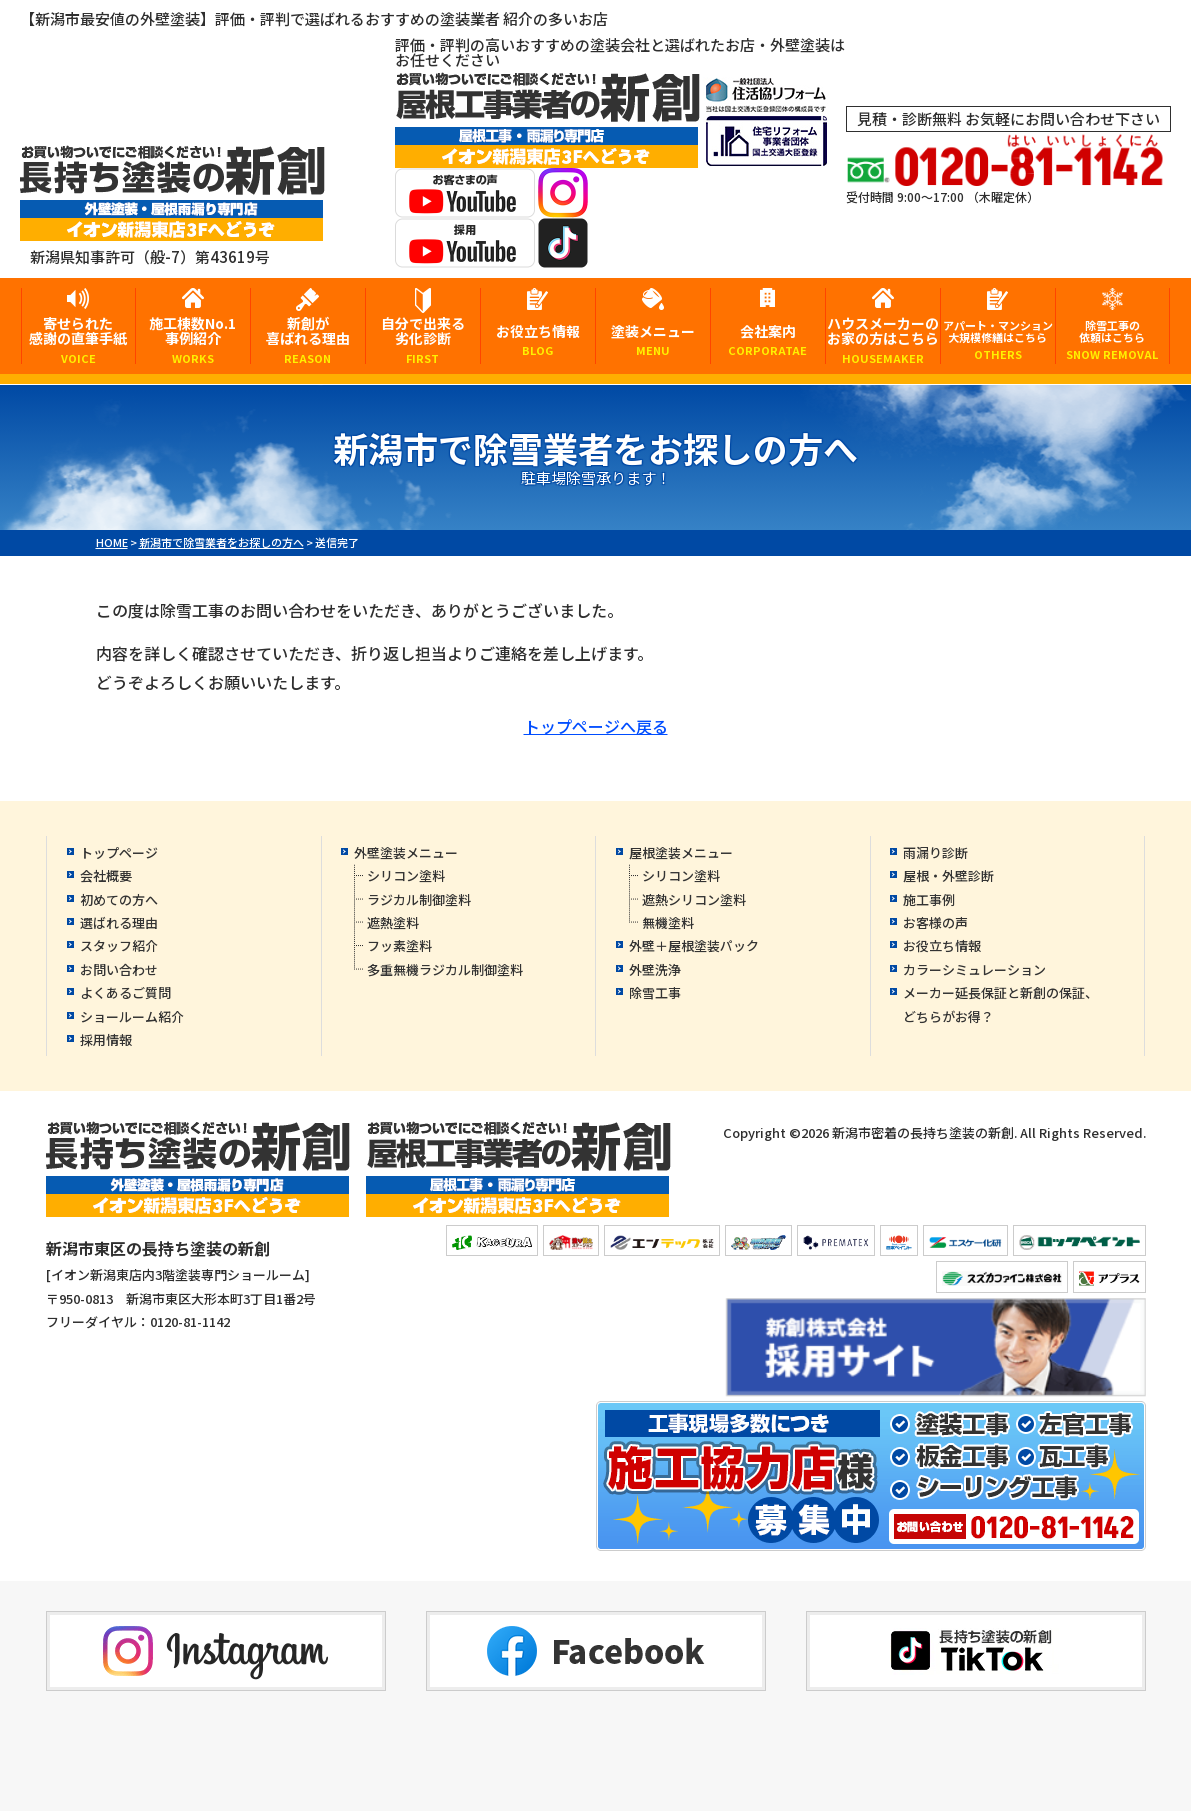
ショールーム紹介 (132, 1016)
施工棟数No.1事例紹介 (193, 338)
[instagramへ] (563, 204)
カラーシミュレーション (974, 969)
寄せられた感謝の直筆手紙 (78, 338)
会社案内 (768, 339)
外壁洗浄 (655, 969)
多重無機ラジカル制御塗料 (445, 969)
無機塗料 (668, 922)
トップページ (119, 852)
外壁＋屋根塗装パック (694, 945)
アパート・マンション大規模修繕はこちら (998, 339)
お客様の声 (935, 922)
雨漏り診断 (935, 852)
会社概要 (106, 875)
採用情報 (106, 1039)
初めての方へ (119, 899)
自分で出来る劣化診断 (423, 338)
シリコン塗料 (406, 875)
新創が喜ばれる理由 (308, 338)
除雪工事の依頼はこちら (1113, 339)
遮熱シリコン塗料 (694, 899)
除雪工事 (655, 992)
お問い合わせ (119, 969)
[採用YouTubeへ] (465, 254)
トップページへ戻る (596, 726)
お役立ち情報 (538, 339)
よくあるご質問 (125, 992)
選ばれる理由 (119, 922)
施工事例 (929, 899)
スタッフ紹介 (119, 945)
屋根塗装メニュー (681, 852)
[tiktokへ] (563, 254)
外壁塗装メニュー (406, 852)
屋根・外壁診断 (948, 875)
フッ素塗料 (399, 945)
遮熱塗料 (393, 922)
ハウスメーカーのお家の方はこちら (883, 338)
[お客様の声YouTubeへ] (465, 204)
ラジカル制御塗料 (419, 899)
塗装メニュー (653, 339)
